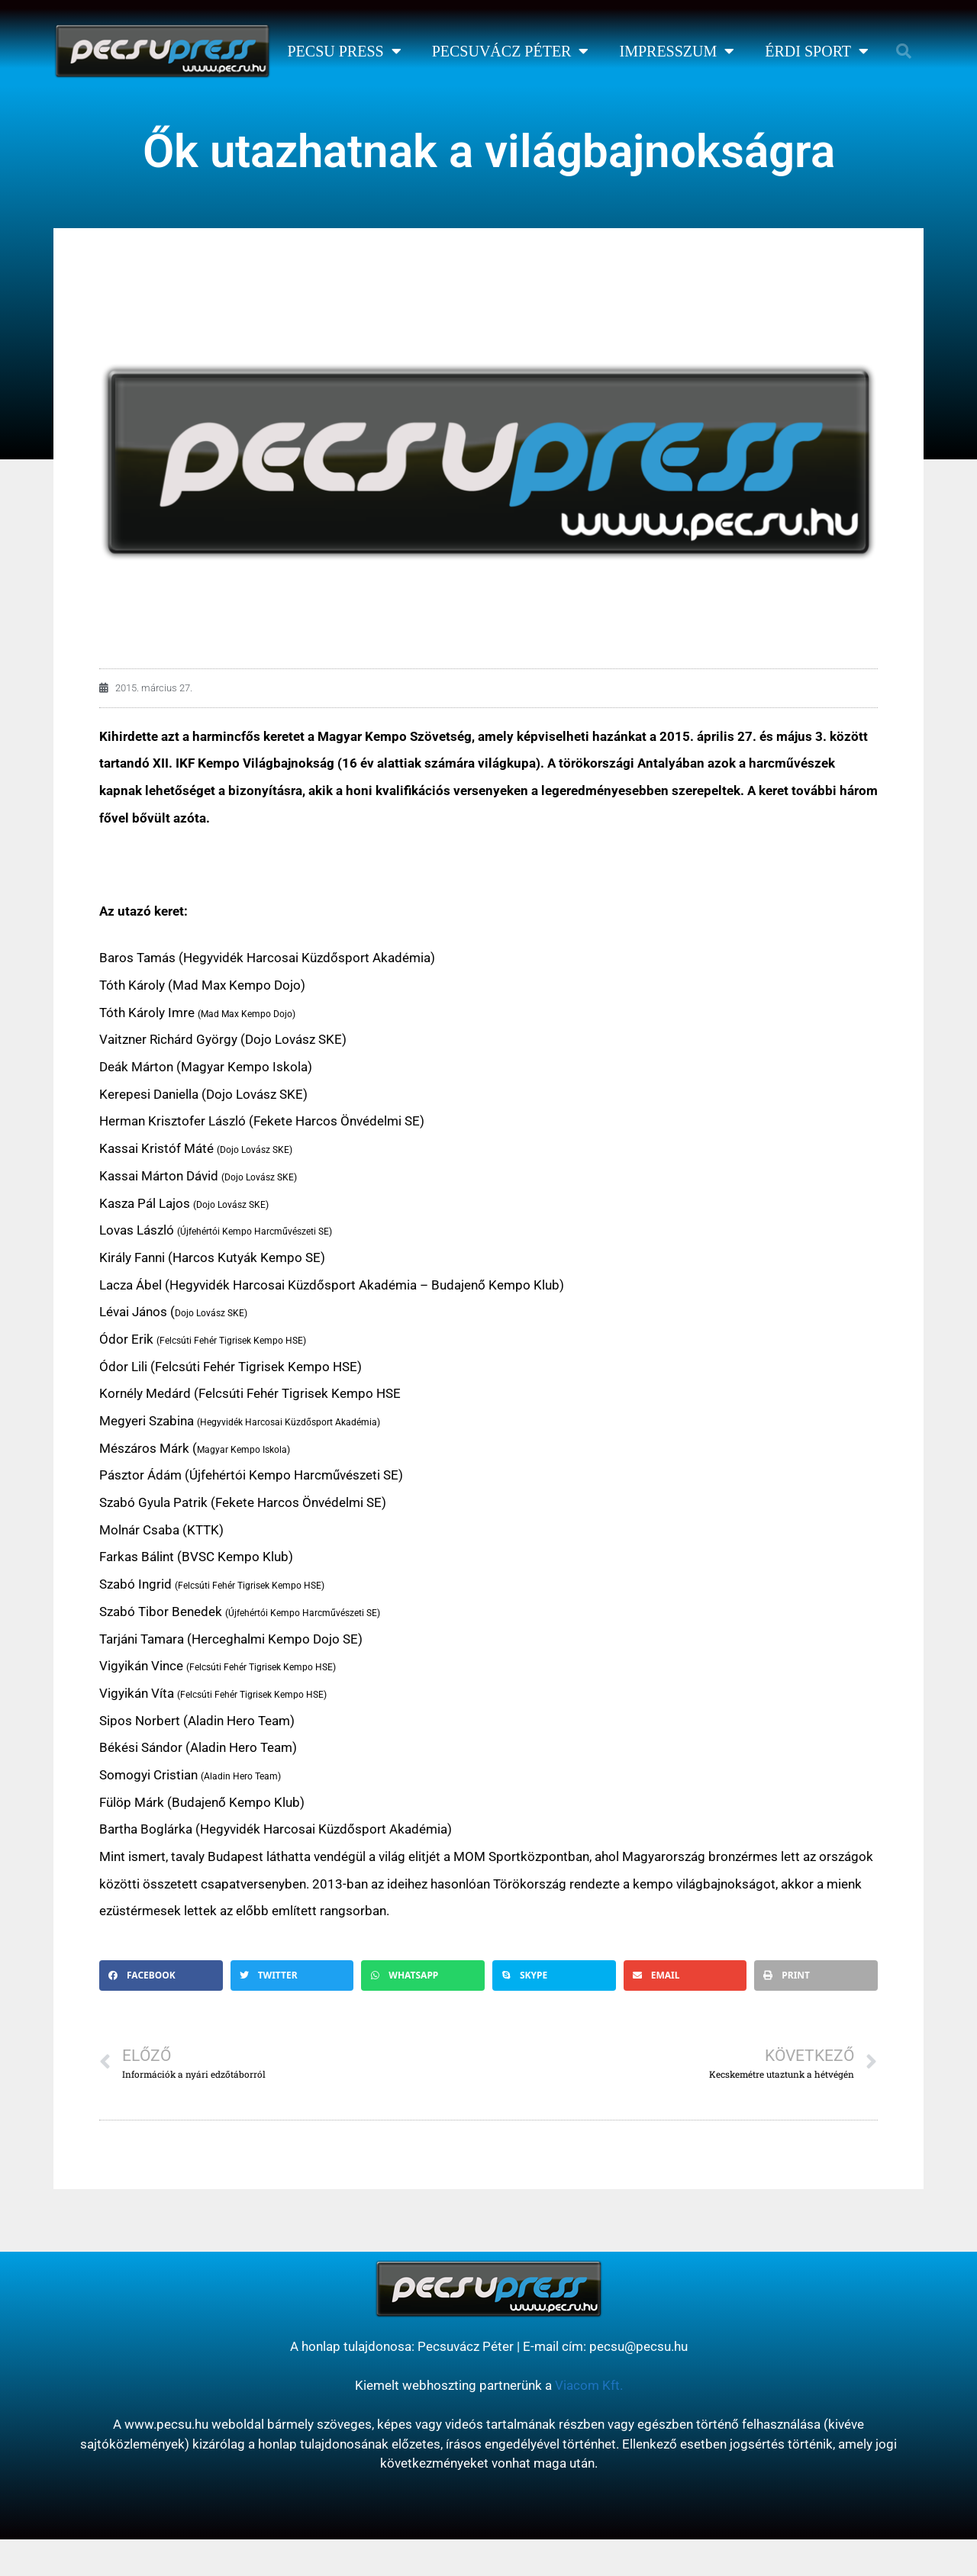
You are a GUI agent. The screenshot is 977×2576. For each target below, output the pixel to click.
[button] (903, 51)
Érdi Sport (817, 51)
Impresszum (676, 51)
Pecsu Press (344, 51)
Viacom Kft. (589, 2385)
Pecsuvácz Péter (510, 51)
